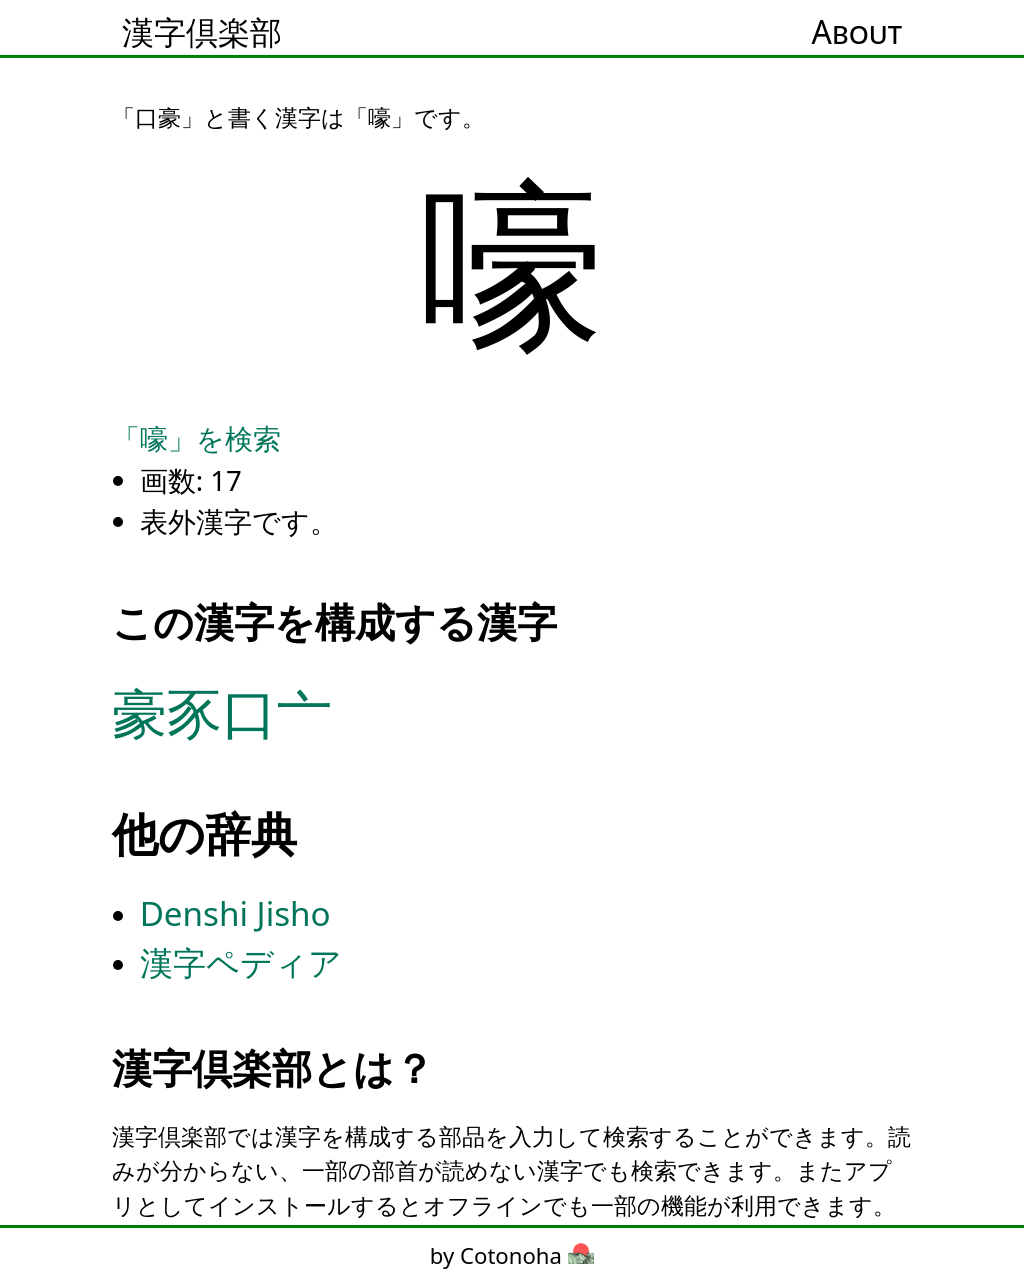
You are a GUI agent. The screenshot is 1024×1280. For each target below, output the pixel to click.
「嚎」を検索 (196, 438)
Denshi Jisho (235, 913)
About (857, 31)
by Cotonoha (512, 1255)
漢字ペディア (241, 962)
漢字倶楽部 (202, 31)
